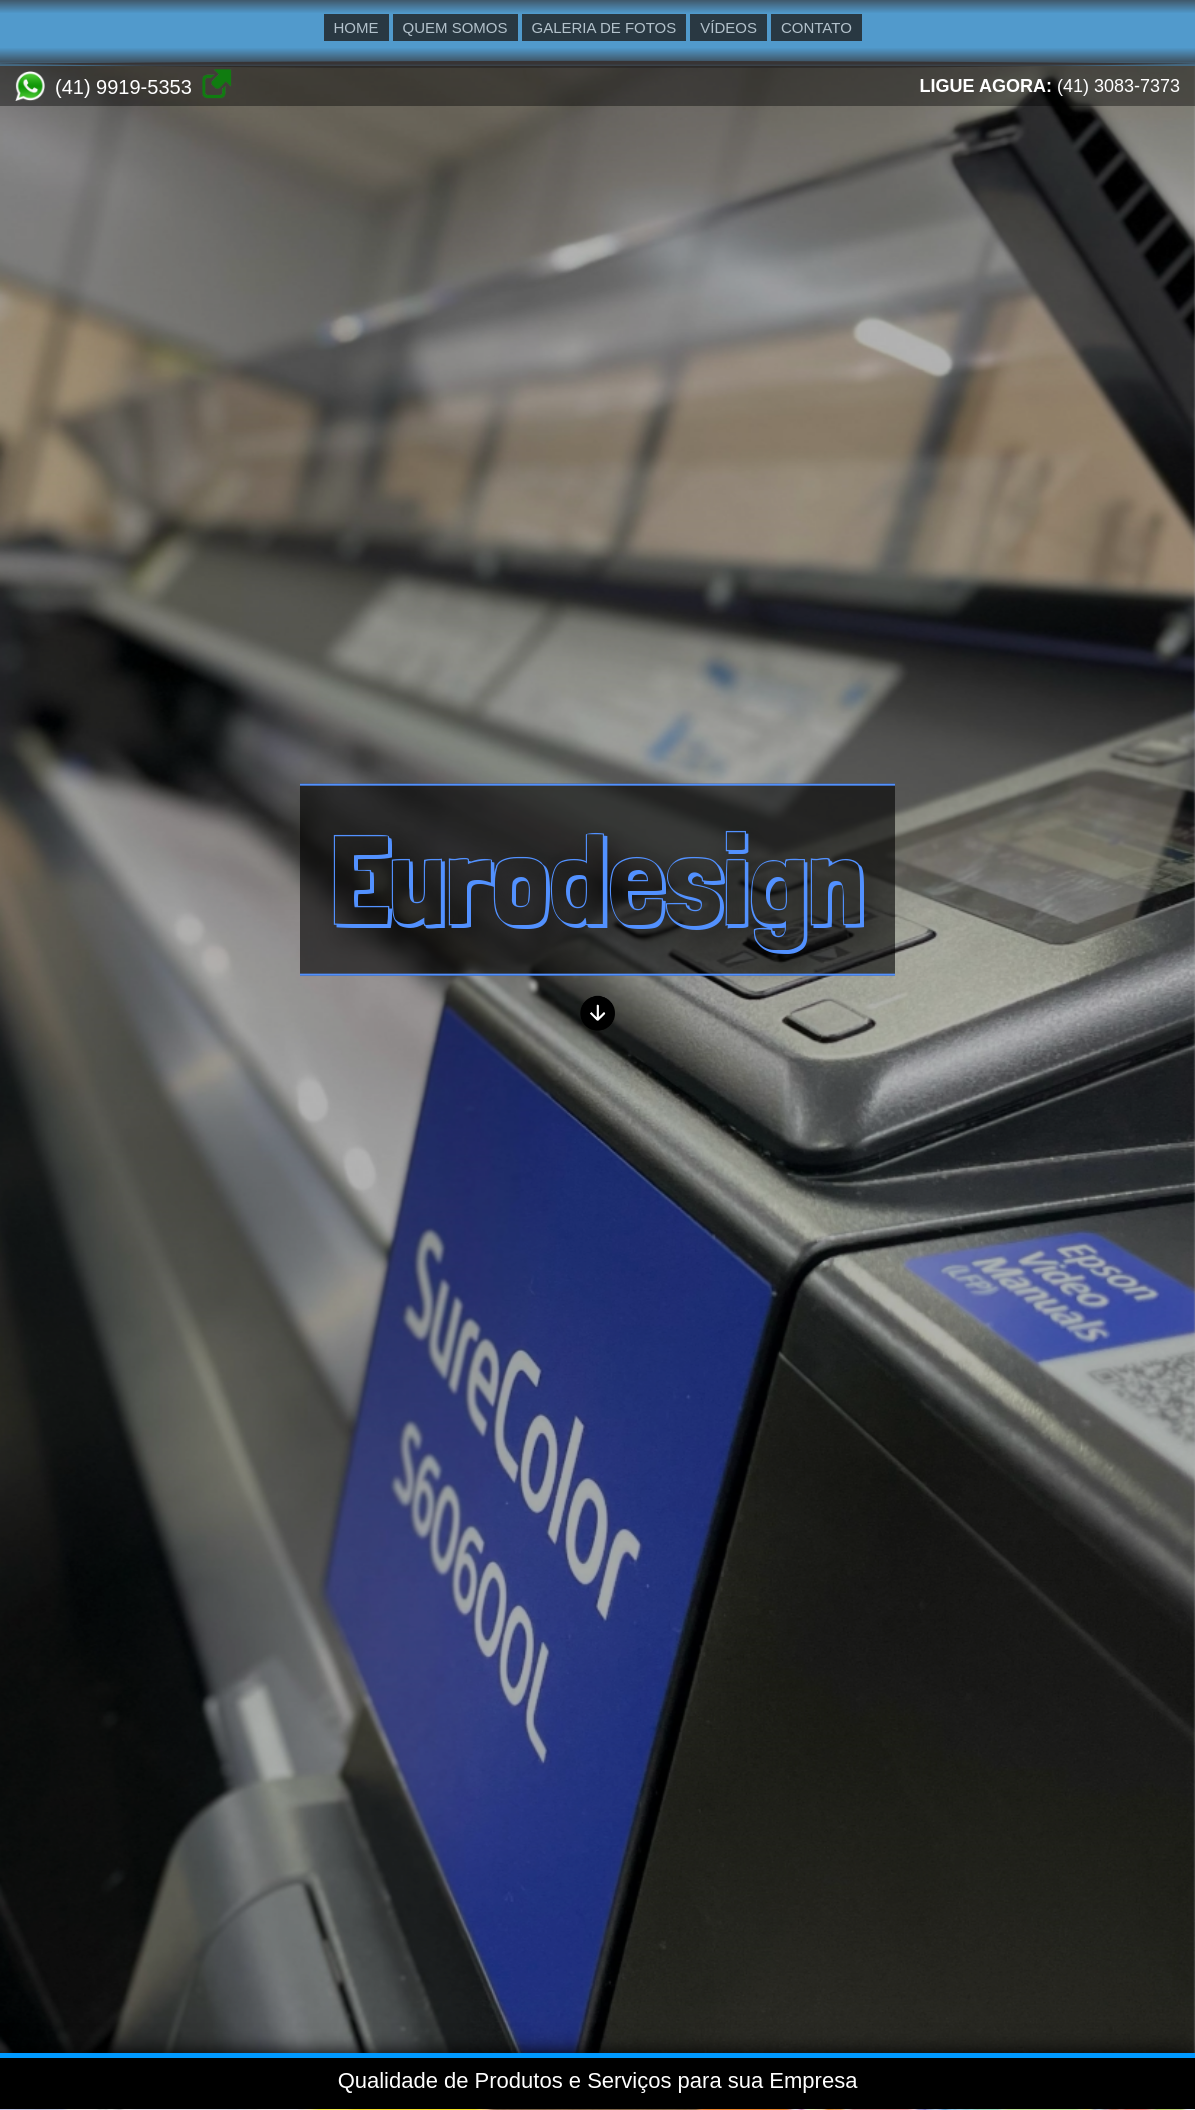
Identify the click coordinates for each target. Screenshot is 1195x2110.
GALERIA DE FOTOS (604, 27)
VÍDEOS (728, 27)
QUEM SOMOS (455, 27)
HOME (356, 27)
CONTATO (816, 27)
